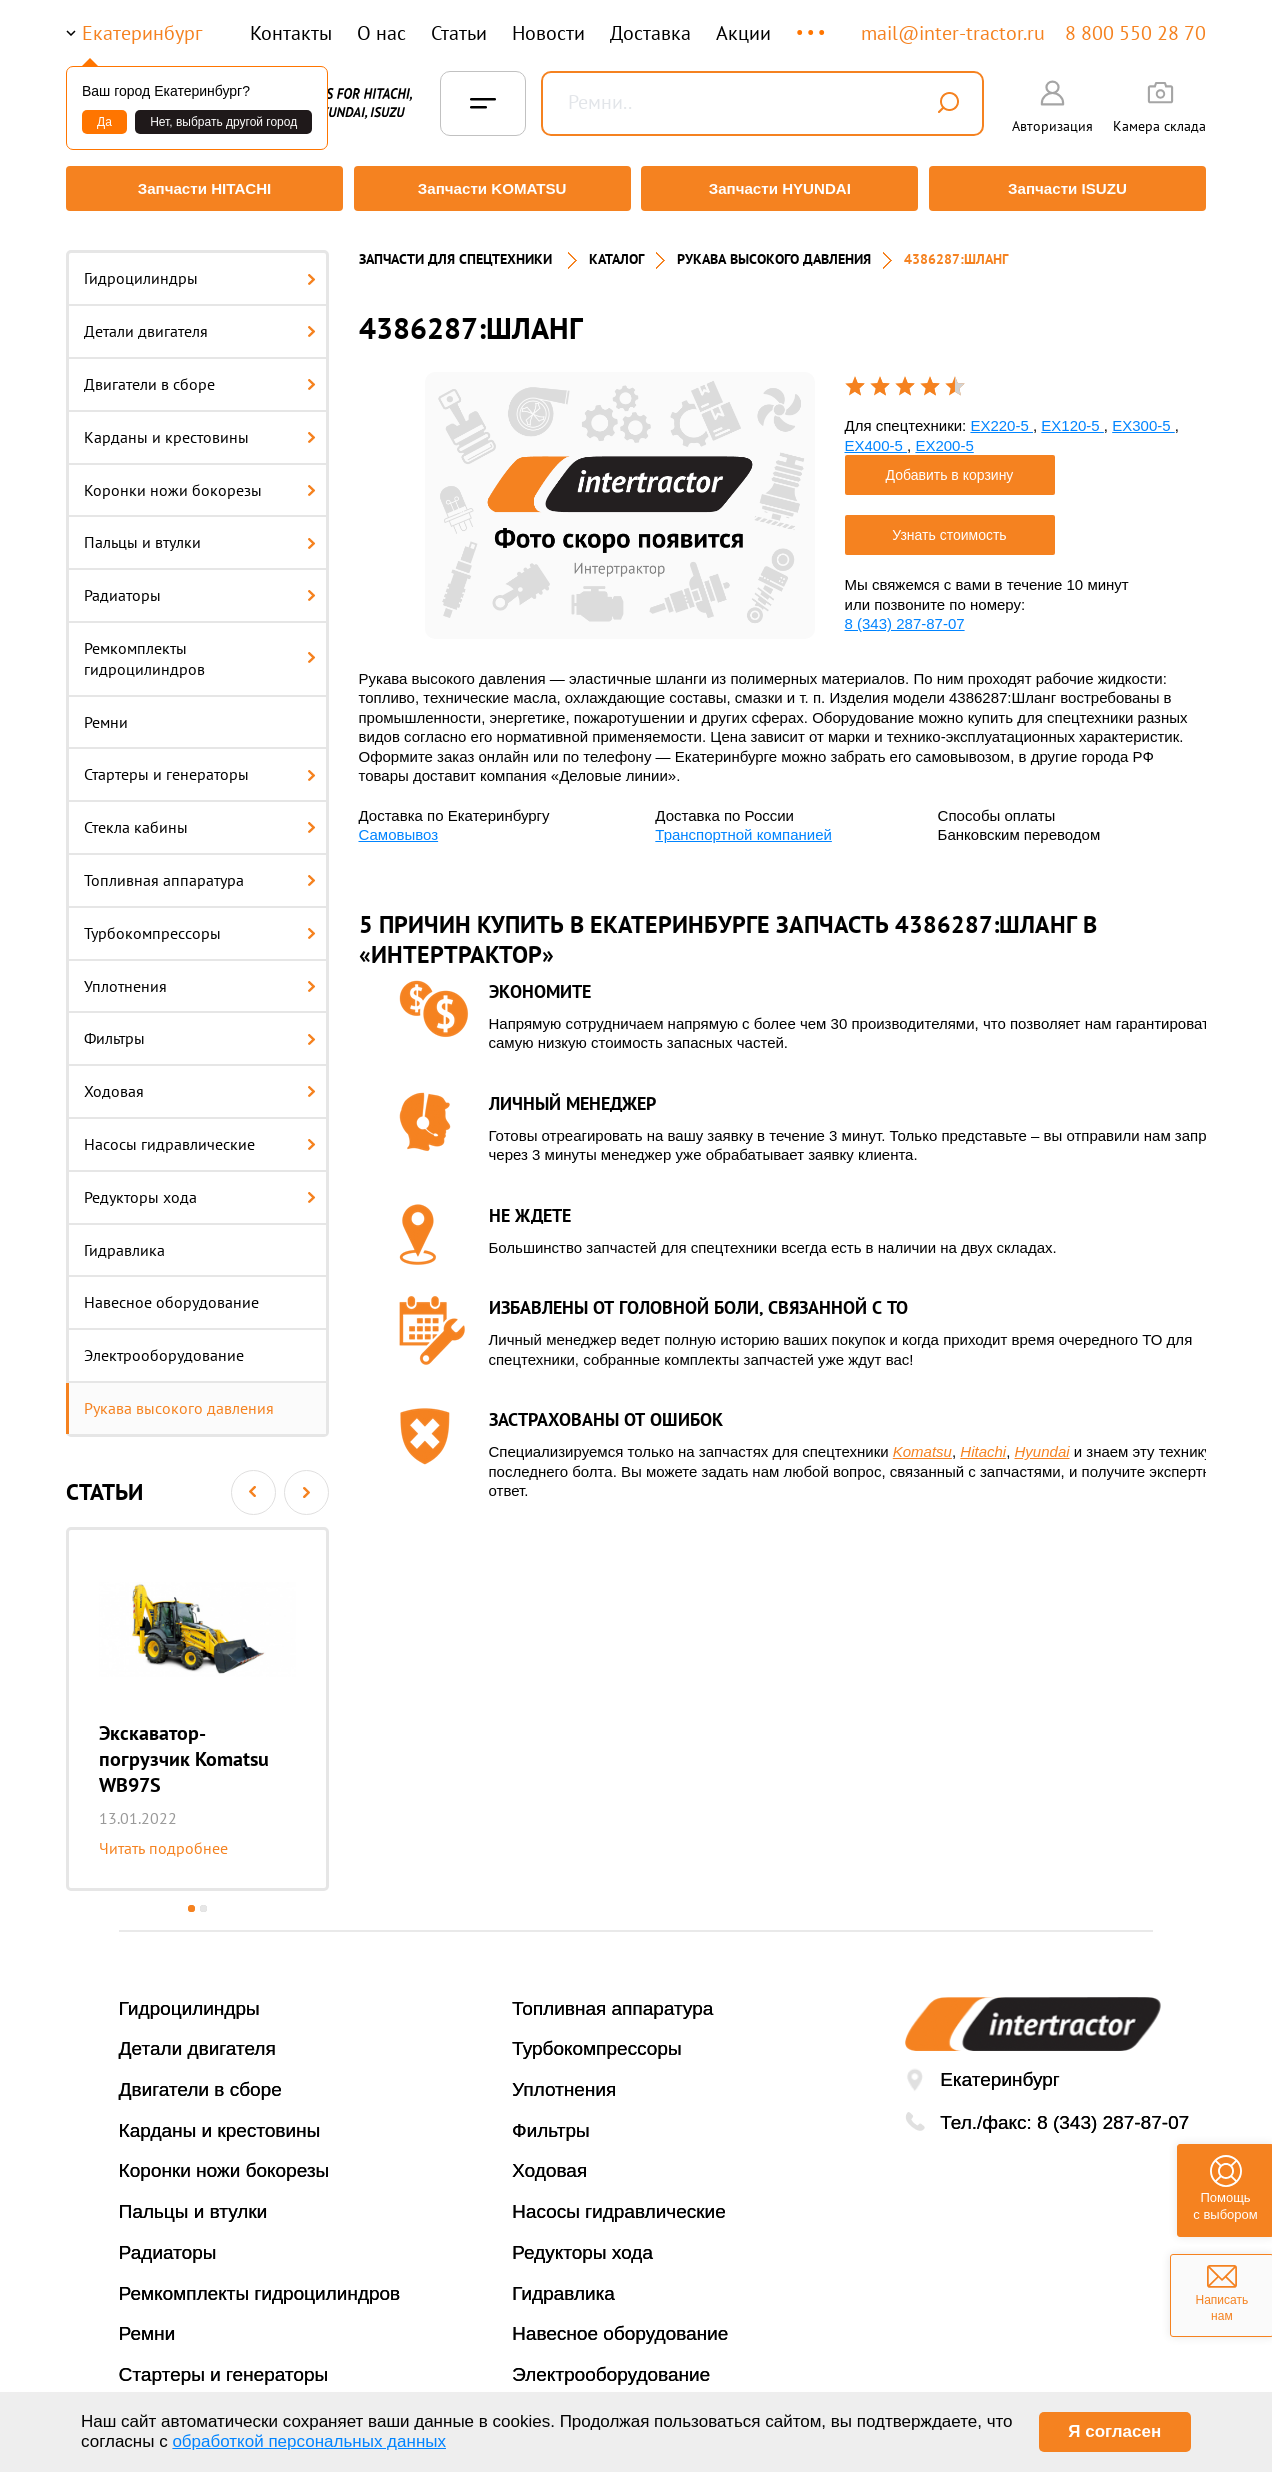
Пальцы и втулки (200, 533)
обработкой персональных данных (309, 2441)
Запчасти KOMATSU (490, 188)
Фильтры (200, 1029)
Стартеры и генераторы (200, 765)
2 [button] (203, 1898)
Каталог (616, 250)
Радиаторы (200, 586)
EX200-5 (944, 435)
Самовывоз (399, 825)
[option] (197, 1699)
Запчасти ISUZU (1071, 188)
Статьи (459, 33)
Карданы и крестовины (200, 427)
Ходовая (200, 1082)
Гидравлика (124, 1240)
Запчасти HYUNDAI (781, 188)
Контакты (291, 33)
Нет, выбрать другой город (223, 122)
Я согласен (1114, 2431)
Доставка (650, 33)
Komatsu (922, 1442)
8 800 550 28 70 (1135, 33)
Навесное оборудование (171, 1293)
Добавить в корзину (950, 466)
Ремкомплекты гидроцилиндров (200, 649)
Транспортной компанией (743, 825)
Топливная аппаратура (200, 871)
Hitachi (983, 1442)
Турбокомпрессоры (200, 923)
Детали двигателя (200, 322)
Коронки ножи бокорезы (200, 480)
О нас (381, 33)
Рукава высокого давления (179, 1399)
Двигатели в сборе (200, 375)
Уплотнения (200, 976)
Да (104, 122)
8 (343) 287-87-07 (905, 614)
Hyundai (1042, 1442)
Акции (743, 33)
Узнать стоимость (949, 526)
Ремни (106, 712)
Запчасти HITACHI (201, 188)
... (812, 23)
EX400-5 (876, 435)
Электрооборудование (164, 1346)
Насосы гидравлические (200, 1135)
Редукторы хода (200, 1187)
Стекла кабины (200, 818)
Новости (548, 33)
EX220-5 (1001, 416)
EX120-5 (1072, 416)
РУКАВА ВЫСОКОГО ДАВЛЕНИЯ (774, 250)
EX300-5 (1143, 416)
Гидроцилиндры (200, 269)
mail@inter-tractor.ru (953, 33)
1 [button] (191, 1898)
